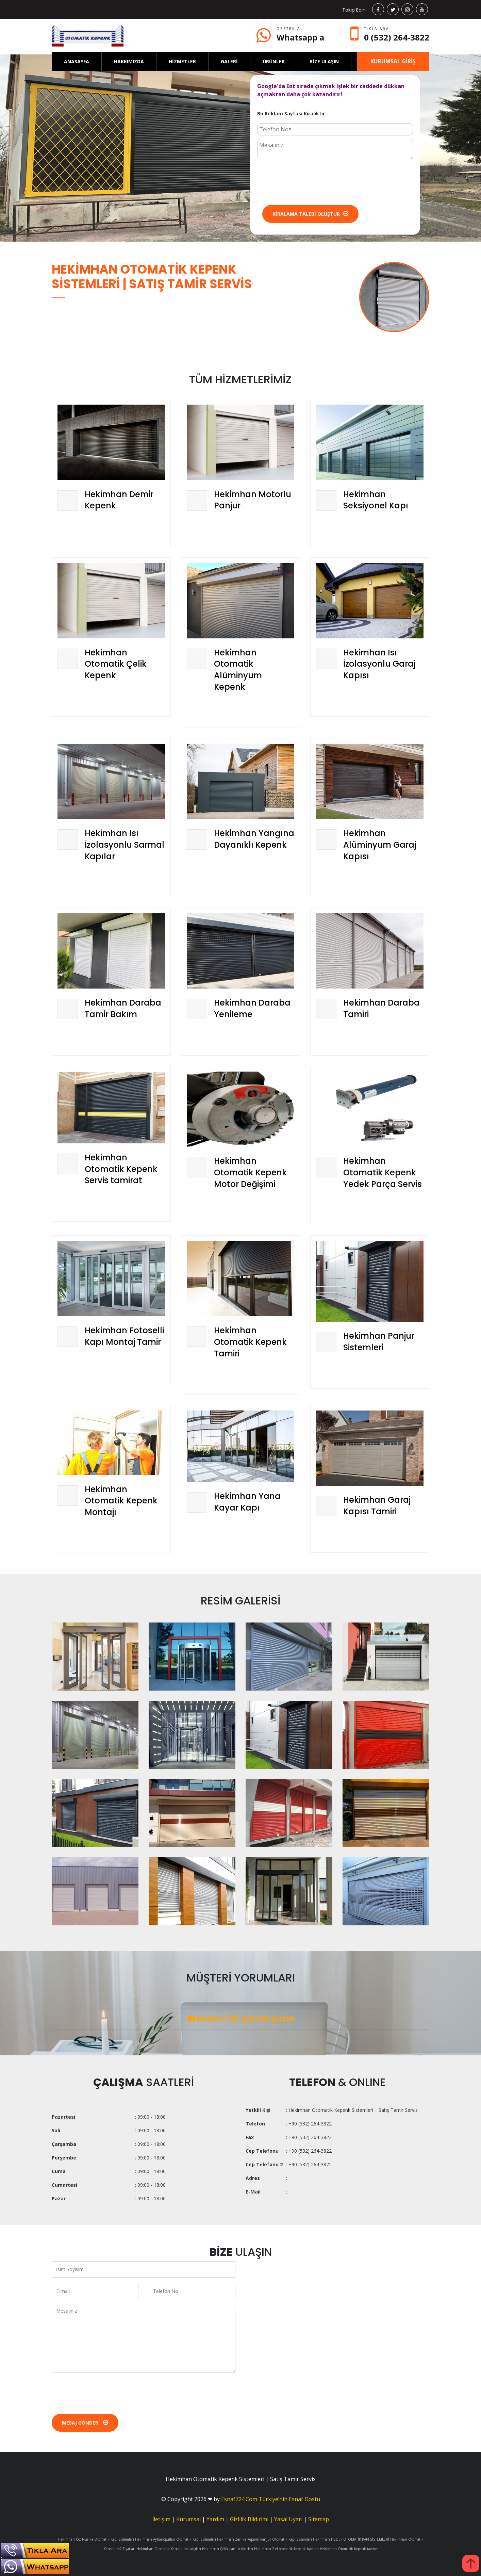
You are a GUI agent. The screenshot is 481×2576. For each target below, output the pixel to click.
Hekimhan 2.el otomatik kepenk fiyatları (286, 2548)
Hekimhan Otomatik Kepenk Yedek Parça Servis (382, 1172)
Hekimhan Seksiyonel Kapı (375, 500)
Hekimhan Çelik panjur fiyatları (227, 2548)
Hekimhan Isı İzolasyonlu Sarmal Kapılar (124, 845)
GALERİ (229, 61)
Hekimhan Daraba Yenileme (252, 1008)
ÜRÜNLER (274, 61)
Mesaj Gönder (85, 2422)
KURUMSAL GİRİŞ (393, 61)
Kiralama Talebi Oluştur (310, 214)
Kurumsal (188, 2519)
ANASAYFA (76, 61)
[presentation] (309, 181)
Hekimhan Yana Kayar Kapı (247, 1501)
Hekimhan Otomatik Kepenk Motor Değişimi (250, 1172)
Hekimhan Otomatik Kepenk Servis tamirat (121, 1169)
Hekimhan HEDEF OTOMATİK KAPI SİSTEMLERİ (351, 2539)
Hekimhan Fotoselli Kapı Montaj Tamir (124, 1336)
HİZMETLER (182, 61)
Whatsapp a (300, 37)
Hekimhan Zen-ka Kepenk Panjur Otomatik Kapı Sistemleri (264, 2539)
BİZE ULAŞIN (324, 61)
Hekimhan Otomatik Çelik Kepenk (116, 664)
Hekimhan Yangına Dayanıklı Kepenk (254, 839)
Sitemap (318, 2519)
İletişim (161, 2519)
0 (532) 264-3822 (396, 37)
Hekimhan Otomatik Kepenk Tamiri (250, 1342)
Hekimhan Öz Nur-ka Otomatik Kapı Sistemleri (96, 2539)
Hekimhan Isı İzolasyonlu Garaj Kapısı (379, 664)
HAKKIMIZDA (129, 61)
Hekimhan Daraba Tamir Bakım (123, 1008)
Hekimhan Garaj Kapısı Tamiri (377, 1505)
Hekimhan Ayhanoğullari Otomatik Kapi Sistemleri (175, 2539)
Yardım (215, 2519)
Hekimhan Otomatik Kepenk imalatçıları (168, 2548)
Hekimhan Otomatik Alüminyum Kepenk (238, 669)
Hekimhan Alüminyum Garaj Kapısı (379, 845)
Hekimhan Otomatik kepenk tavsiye (349, 2548)
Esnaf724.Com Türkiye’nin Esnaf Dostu (270, 2499)
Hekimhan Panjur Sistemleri (378, 1341)
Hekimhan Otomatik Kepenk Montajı (121, 1501)
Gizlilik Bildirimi (249, 2519)
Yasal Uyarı (288, 2519)
